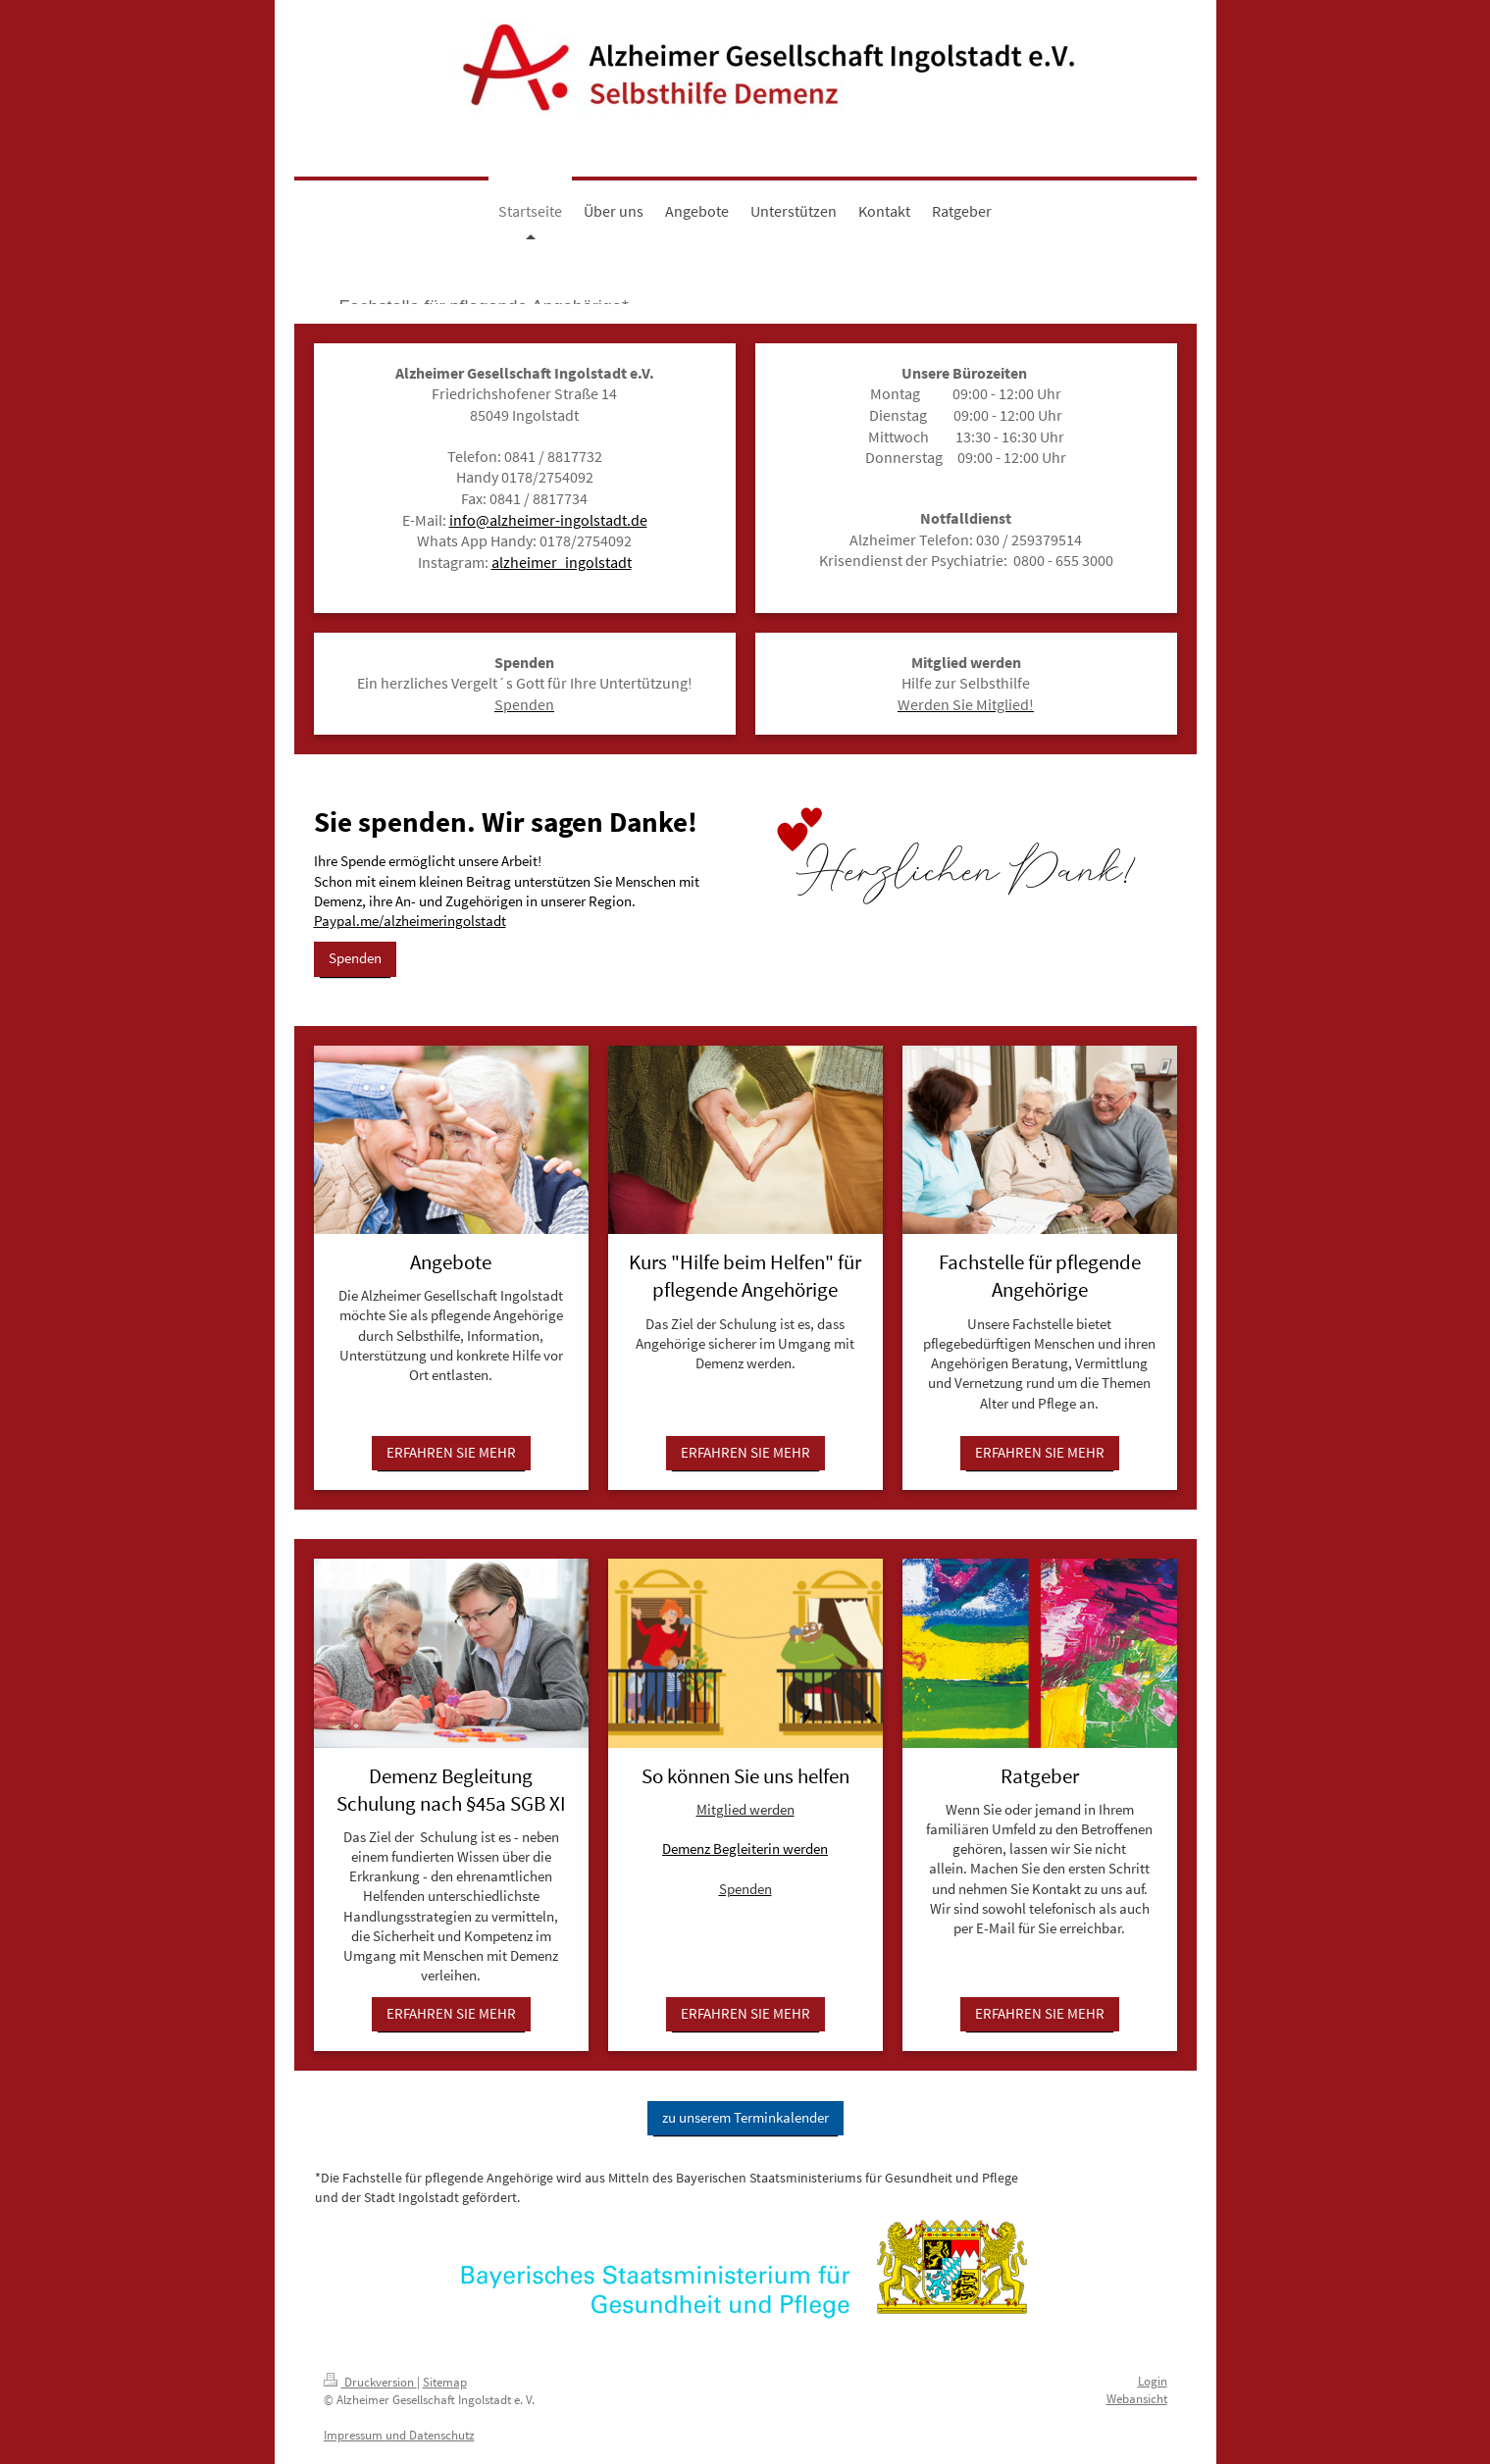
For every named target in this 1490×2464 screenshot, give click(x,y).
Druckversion (370, 2382)
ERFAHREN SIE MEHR (451, 1452)
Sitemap (445, 2382)
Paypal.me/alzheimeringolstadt (410, 920)
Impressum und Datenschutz (399, 2435)
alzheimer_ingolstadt (561, 562)
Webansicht (1136, 2398)
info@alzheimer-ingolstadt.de (548, 520)
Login (1152, 2381)
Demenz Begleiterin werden (745, 1848)
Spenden (355, 958)
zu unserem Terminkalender (745, 2117)
